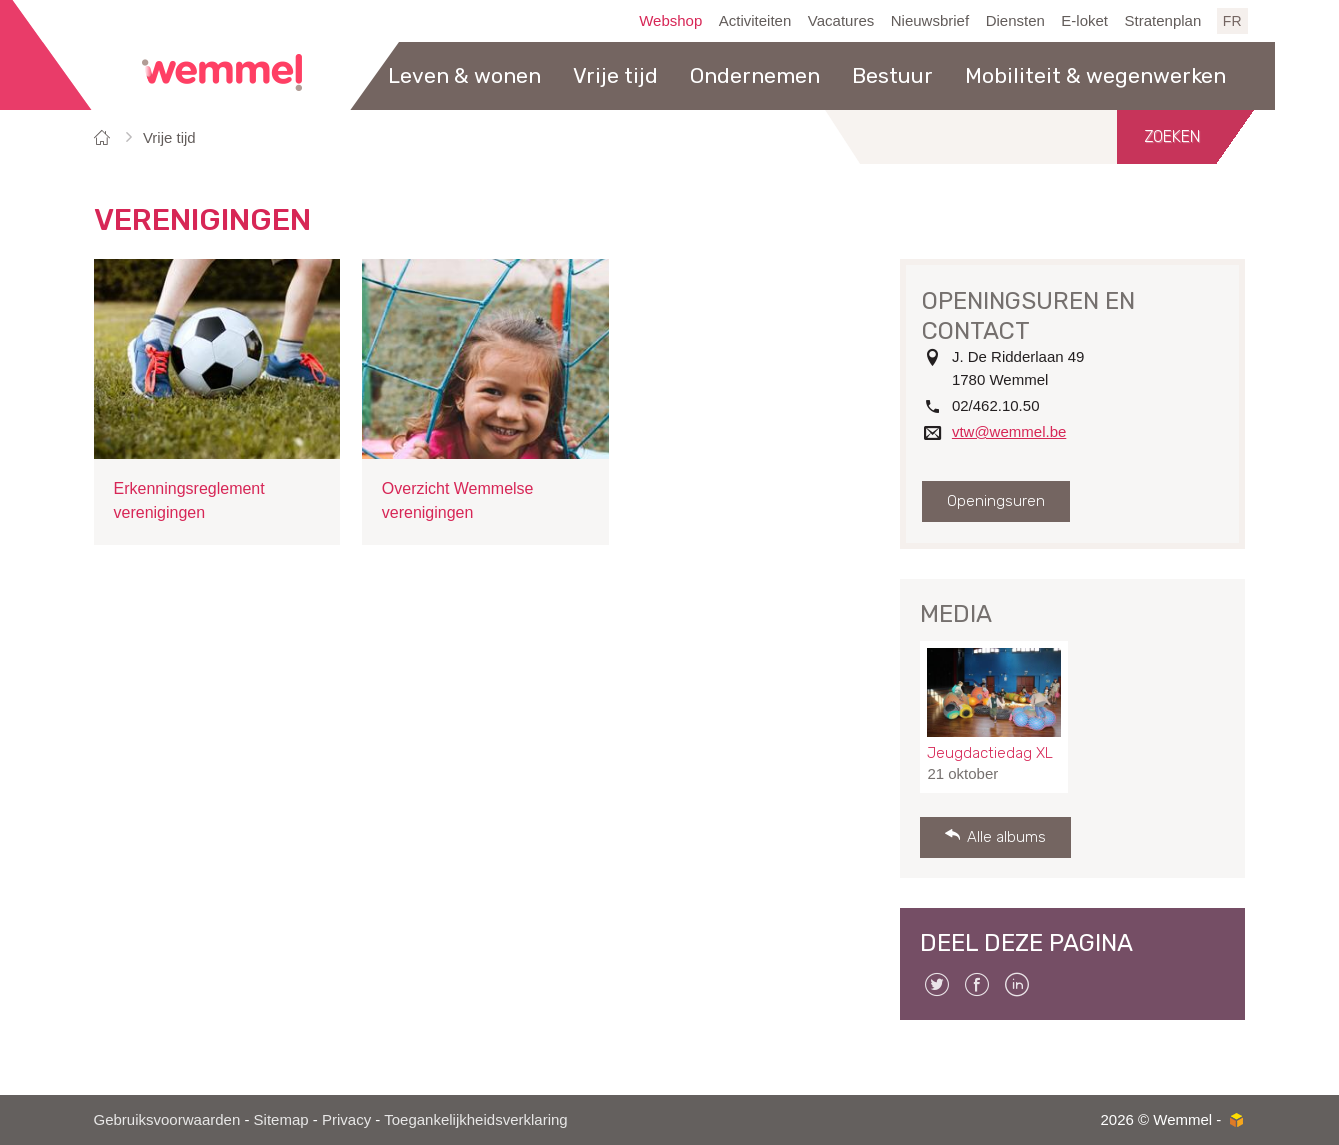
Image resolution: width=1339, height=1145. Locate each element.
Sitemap (281, 1119)
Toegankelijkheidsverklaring (475, 1119)
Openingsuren (996, 501)
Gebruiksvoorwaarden (167, 1119)
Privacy (346, 1119)
